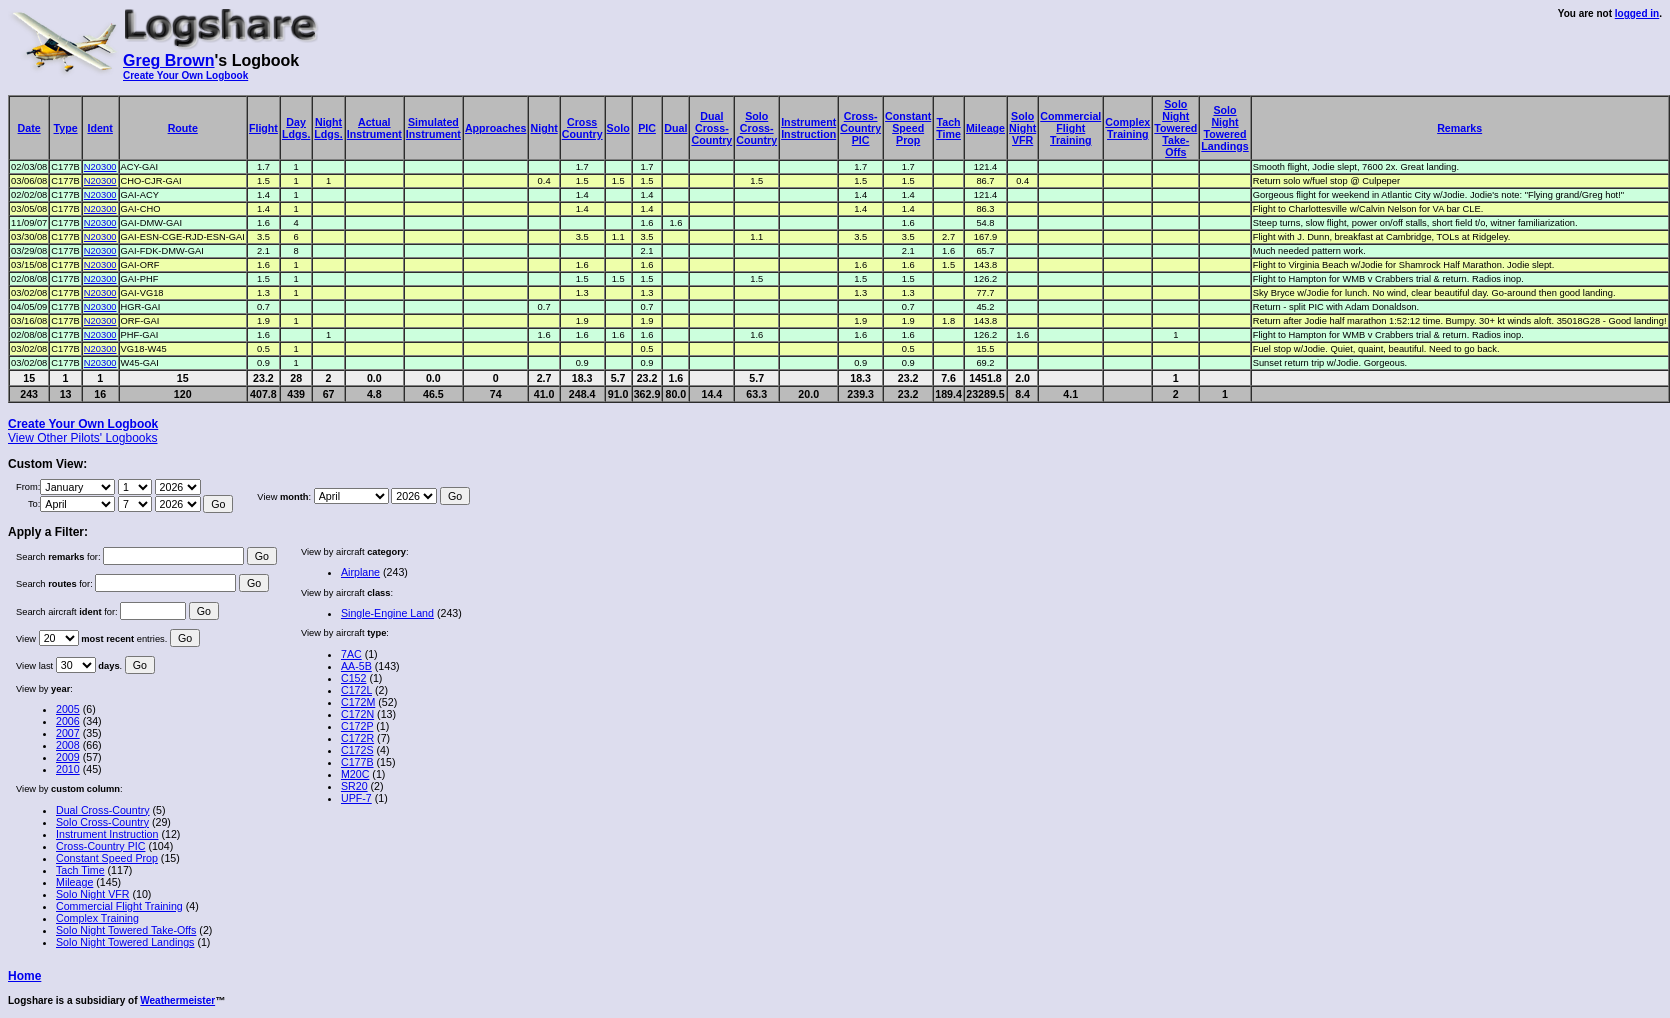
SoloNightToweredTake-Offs (1175, 128)
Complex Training (97, 918)
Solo (618, 128)
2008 (68, 745)
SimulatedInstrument (433, 128)
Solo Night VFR (92, 894)
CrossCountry (582, 128)
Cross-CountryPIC (860, 128)
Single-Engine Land (387, 613)
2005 (68, 709)
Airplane (360, 572)
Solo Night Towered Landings (125, 942)
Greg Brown (169, 60)
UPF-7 (356, 798)
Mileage (985, 128)
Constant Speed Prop (107, 858)
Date (29, 128)
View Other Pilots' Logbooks (82, 438)
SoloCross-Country (756, 128)
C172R (357, 738)
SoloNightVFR (1022, 128)
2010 (68, 769)
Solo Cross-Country (102, 822)
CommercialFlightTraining (1070, 128)
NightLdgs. (328, 128)
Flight (263, 128)
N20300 (100, 167)
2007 (68, 733)
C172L (356, 690)
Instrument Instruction (107, 834)
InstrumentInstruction (808, 128)
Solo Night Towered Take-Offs (126, 930)
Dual (675, 128)
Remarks (1459, 128)
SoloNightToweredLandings (1224, 128)
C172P (357, 726)
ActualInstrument (374, 128)
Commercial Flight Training (119, 906)
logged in (1637, 13)
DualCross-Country (711, 128)
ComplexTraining (1127, 128)
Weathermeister (177, 1000)
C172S (357, 750)
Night (543, 128)
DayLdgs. (296, 128)
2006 (68, 721)
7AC (351, 654)
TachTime (948, 128)
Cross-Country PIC (100, 846)
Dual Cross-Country (103, 810)
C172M (358, 702)
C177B (357, 762)
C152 (353, 678)
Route (183, 128)
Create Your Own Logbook (185, 75)
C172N (357, 714)
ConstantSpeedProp (908, 128)
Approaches (496, 128)
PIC (647, 128)
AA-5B (356, 666)
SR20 (354, 786)
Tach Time (80, 870)
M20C (355, 774)
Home (24, 976)
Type (66, 128)
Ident (99, 128)
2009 (68, 757)
